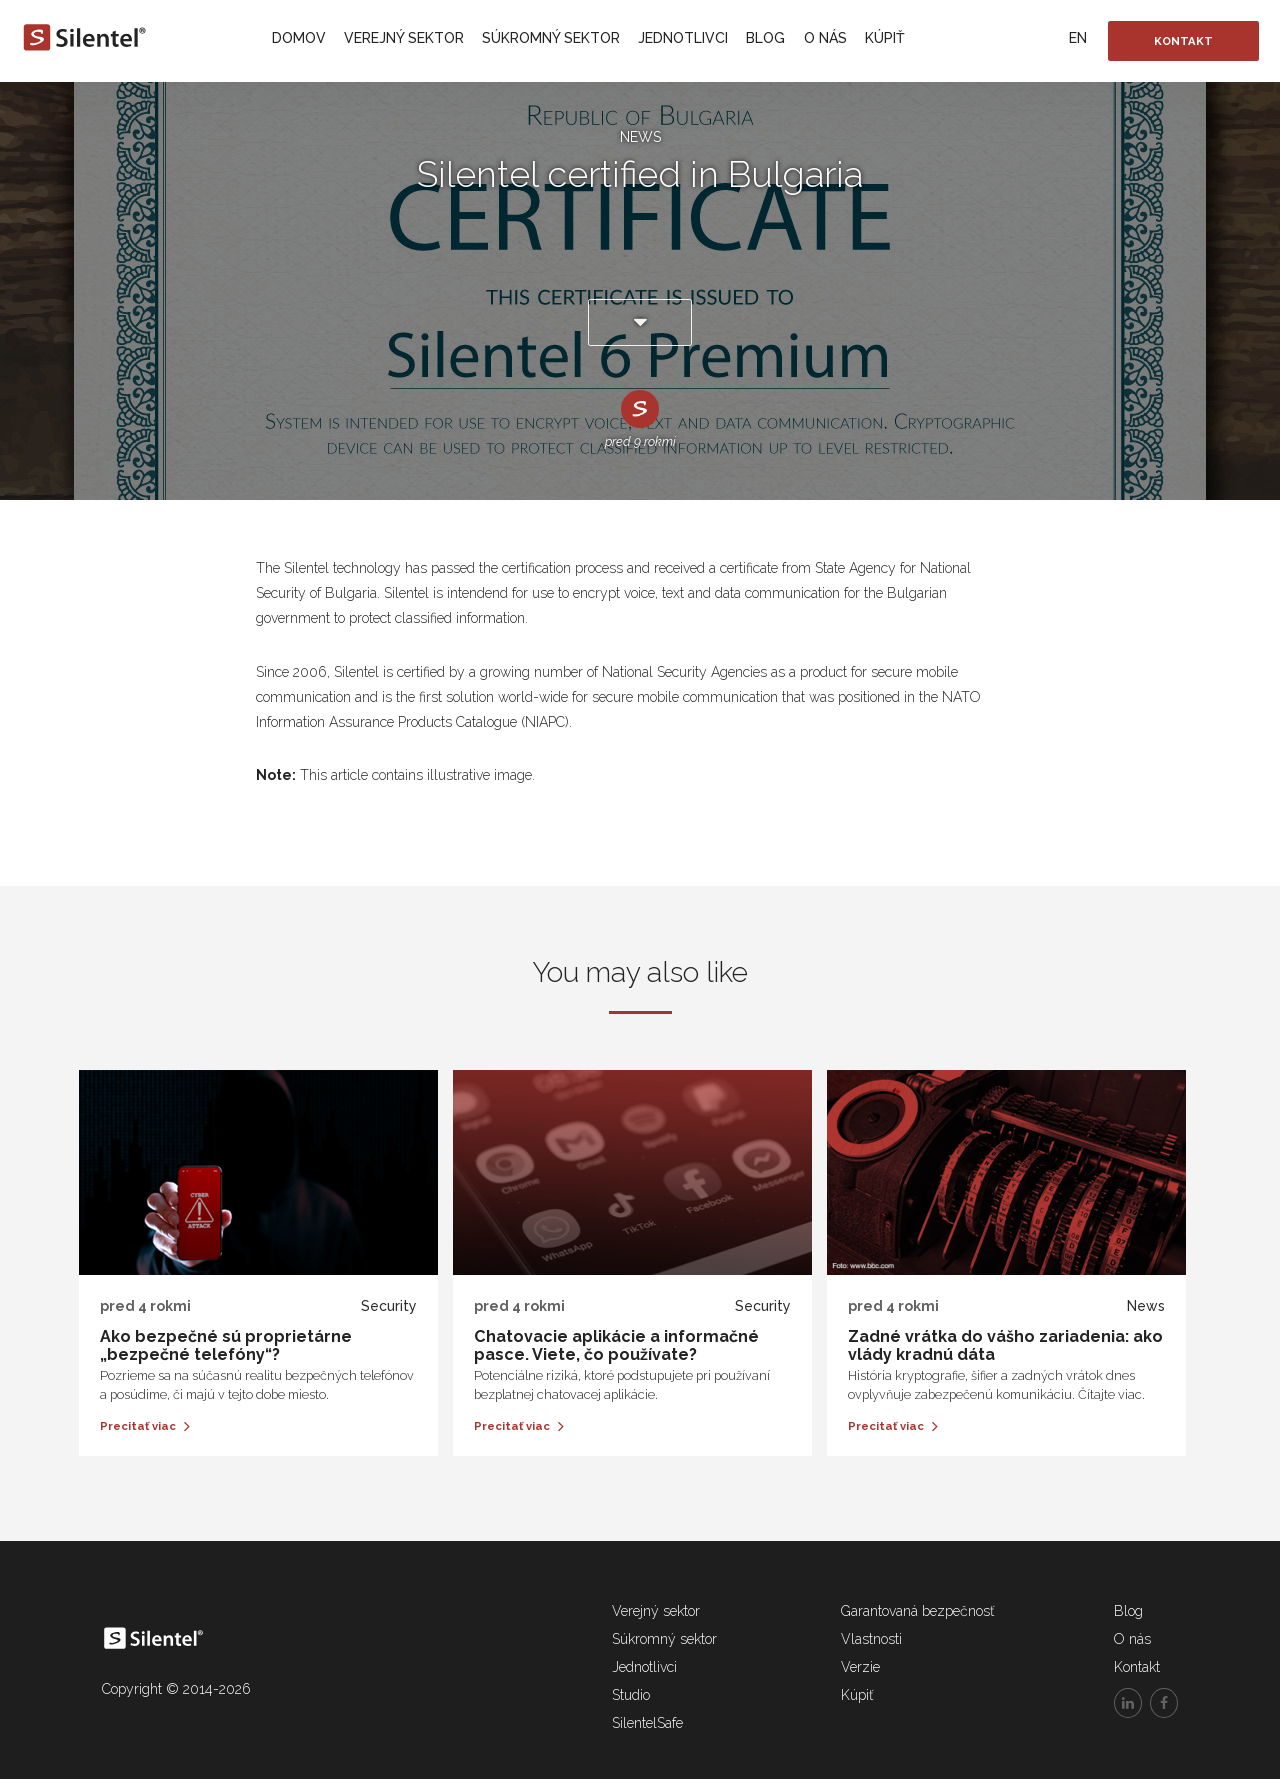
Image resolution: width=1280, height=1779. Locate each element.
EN (1078, 38)
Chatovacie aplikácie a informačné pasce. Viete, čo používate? (616, 1345)
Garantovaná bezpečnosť (917, 1611)
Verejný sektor (404, 38)
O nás (825, 38)
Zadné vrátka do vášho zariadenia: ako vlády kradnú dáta (1005, 1345)
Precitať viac (144, 1426)
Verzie (860, 1667)
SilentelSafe (647, 1723)
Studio (631, 1695)
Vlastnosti (871, 1639)
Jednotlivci (683, 38)
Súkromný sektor (551, 38)
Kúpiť (885, 38)
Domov (299, 38)
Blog (765, 38)
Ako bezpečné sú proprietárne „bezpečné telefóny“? (226, 1345)
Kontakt (1183, 41)
